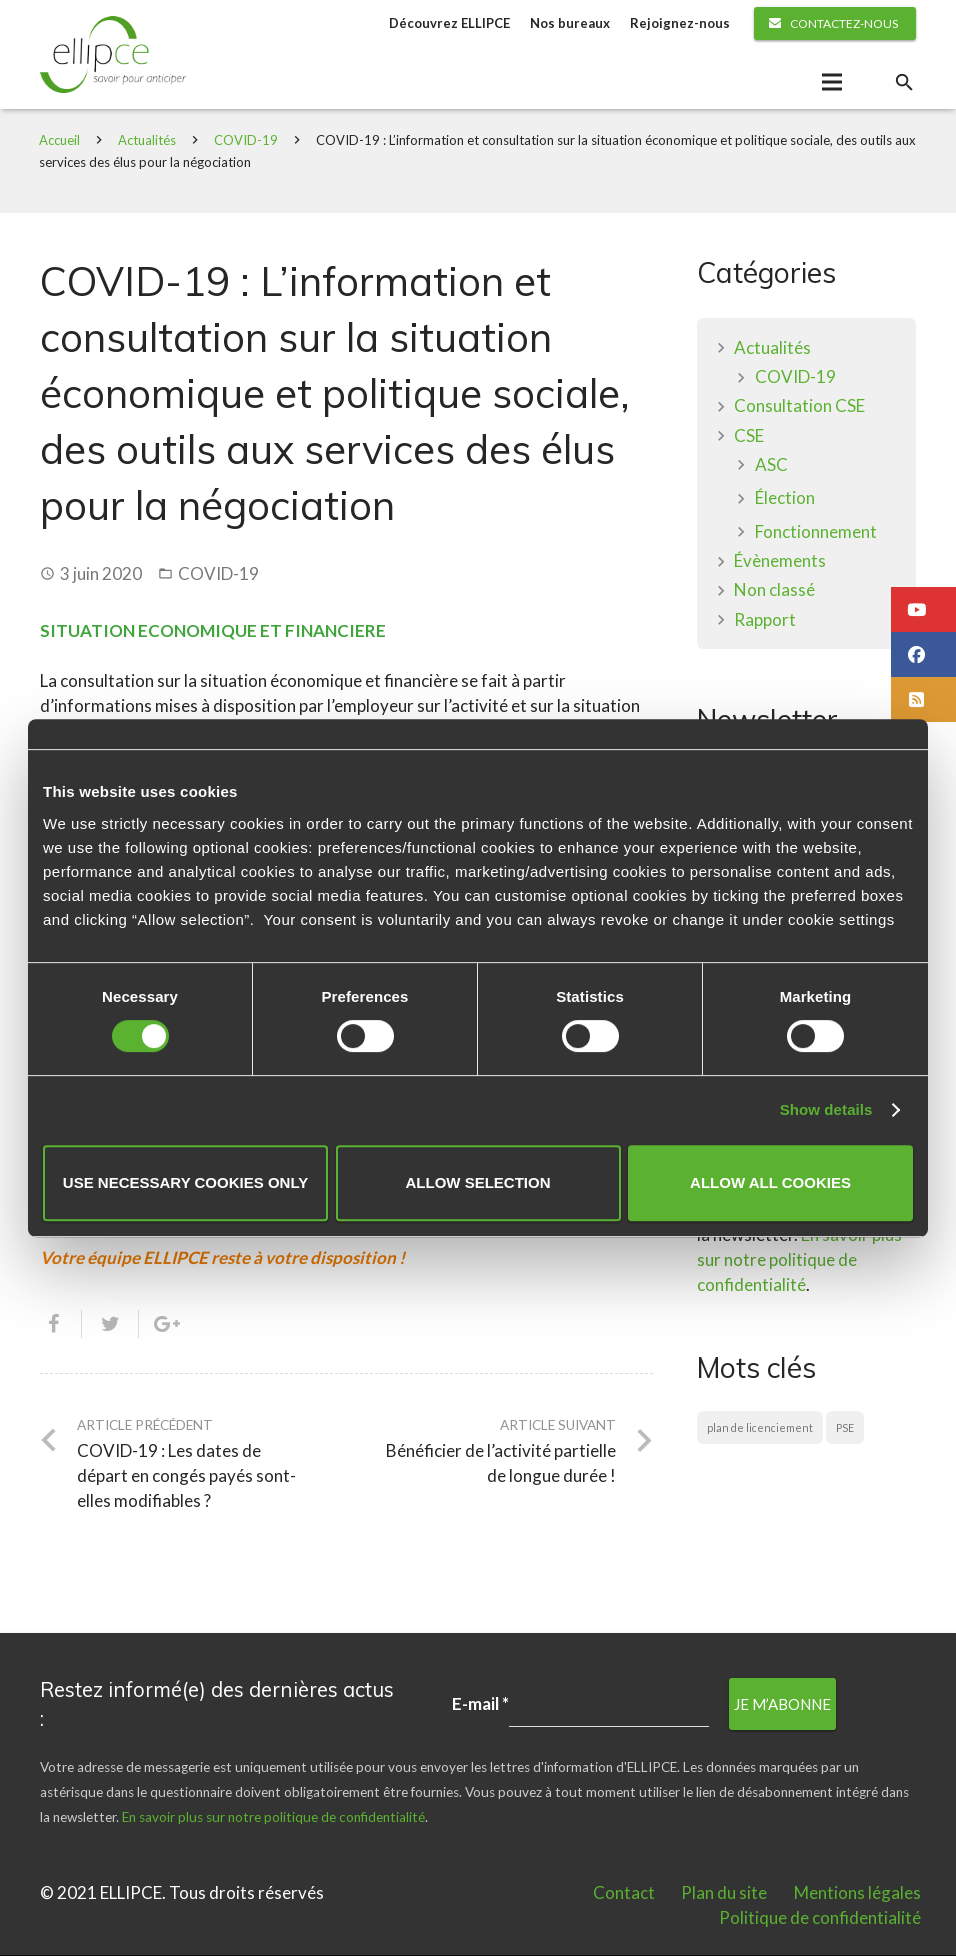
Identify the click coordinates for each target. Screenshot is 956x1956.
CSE (749, 436)
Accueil (60, 141)
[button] (923, 609)
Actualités (148, 141)
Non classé (774, 591)
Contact (624, 1893)
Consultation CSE (799, 407)
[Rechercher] (904, 82)
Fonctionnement (816, 532)
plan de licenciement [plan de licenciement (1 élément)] (760, 1429)
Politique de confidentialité (820, 1918)
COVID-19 (247, 141)
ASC (771, 465)
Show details (826, 1109)
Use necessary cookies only (185, 1182)
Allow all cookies (770, 1182)
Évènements (780, 561)
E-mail (480, 1705)
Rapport (765, 620)
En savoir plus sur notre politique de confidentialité (799, 1261)
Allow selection (478, 1182)
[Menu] (831, 83)
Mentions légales (857, 1893)
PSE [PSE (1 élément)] (845, 1429)
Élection (785, 499)
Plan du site (724, 1893)
